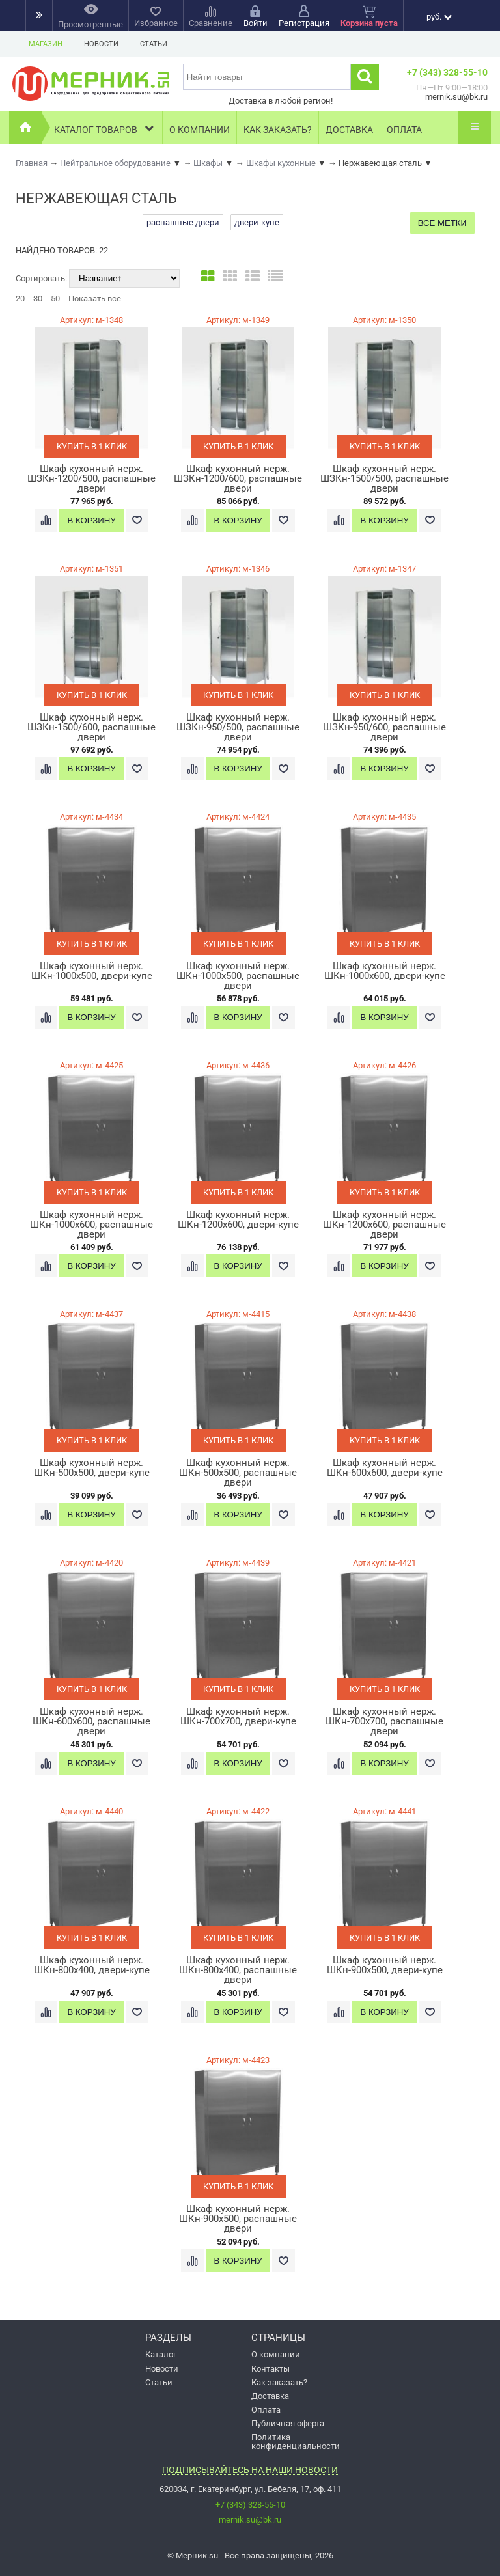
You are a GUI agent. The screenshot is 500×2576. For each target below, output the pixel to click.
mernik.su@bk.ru (250, 2520)
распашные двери (182, 222)
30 (37, 298)
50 (55, 298)
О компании (199, 129)
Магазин (45, 44)
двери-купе (256, 222)
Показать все (94, 298)
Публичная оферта (287, 2423)
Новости (101, 44)
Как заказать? (277, 129)
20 (20, 298)
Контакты (270, 2369)
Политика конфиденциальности (295, 2441)
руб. (439, 16)
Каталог (160, 2354)
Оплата (404, 129)
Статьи (153, 44)
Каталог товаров (105, 128)
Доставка (349, 129)
